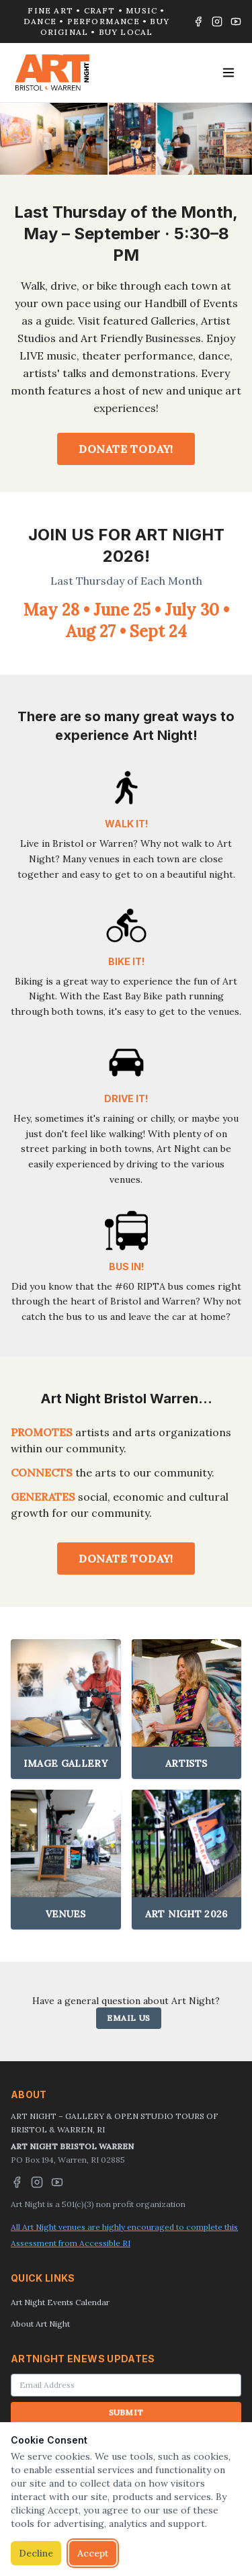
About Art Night (40, 2324)
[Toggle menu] (228, 72)
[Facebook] (198, 21)
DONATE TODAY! (126, 449)
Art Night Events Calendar (60, 2302)
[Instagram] (217, 21)
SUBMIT (126, 2412)
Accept (92, 2553)
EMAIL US (129, 2018)
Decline (36, 2553)
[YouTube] (235, 21)
